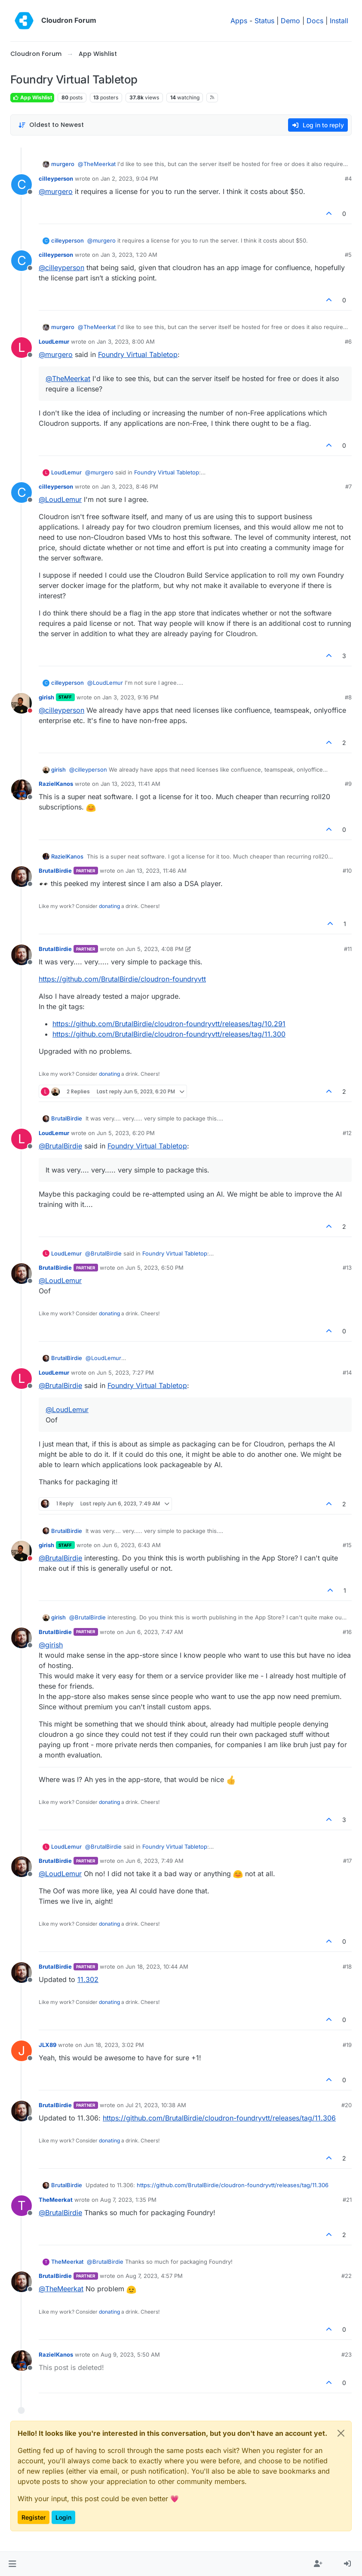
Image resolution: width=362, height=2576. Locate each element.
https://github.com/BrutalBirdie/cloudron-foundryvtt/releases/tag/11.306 (219, 2118)
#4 (348, 178)
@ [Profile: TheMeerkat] (97, 163)
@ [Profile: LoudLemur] (60, 499)
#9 (348, 783)
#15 (347, 1545)
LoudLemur (54, 341)
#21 (347, 2199)
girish (46, 697)
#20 (346, 2105)
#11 (348, 948)
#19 (347, 2044)
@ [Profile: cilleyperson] (61, 267)
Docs (315, 20)
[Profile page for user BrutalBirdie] (21, 876)
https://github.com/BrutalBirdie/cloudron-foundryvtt (122, 979)
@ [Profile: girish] (51, 1644)
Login (63, 2517)
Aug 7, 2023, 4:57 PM (154, 2275)
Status (264, 20)
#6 (348, 341)
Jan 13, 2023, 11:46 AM (156, 870)
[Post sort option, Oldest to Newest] (51, 125)
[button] (12, 2564)
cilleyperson (56, 178)
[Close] (341, 2433)
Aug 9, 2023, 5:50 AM (130, 2354)
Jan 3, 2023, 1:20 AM (129, 254)
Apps (238, 20)
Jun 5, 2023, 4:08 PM (155, 948)
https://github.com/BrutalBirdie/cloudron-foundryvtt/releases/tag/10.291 (168, 1023)
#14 (347, 1372)
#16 (347, 1631)
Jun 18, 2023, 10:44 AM (157, 1966)
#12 (347, 1133)
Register (33, 2517)
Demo (290, 20)
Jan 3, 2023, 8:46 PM (129, 486)
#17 (347, 1860)
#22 (346, 2275)
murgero (62, 163)
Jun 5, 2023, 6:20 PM (126, 1133)
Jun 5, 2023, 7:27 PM (125, 1372)
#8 (348, 697)
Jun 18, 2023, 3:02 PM (114, 2044)
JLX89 (47, 2044)
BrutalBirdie (55, 870)
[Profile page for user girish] (21, 703)
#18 (347, 1966)
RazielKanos (56, 783)
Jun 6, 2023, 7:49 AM (155, 1860)
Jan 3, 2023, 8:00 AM (126, 341)
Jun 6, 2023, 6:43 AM (131, 1545)
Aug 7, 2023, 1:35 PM (128, 2199)
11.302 (87, 1979)
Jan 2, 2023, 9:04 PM (129, 178)
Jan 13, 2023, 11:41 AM (130, 783)
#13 (347, 1267)
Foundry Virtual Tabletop (138, 354)
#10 (347, 870)
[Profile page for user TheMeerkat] (21, 2205)
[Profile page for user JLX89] (21, 2050)
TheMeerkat (56, 2199)
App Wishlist (32, 97)
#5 (348, 254)
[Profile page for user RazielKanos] (21, 789)
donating (109, 906)
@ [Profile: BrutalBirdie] (60, 1146)
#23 (346, 2354)
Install (339, 20)
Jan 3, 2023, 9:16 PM (130, 697)
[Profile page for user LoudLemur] (21, 347)
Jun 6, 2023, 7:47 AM (154, 1631)
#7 (348, 486)
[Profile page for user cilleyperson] (21, 184)
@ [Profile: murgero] (56, 191)
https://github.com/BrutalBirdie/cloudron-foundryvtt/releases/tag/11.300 (168, 1034)
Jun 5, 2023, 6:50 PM (155, 1267)
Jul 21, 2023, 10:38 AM (156, 2105)
